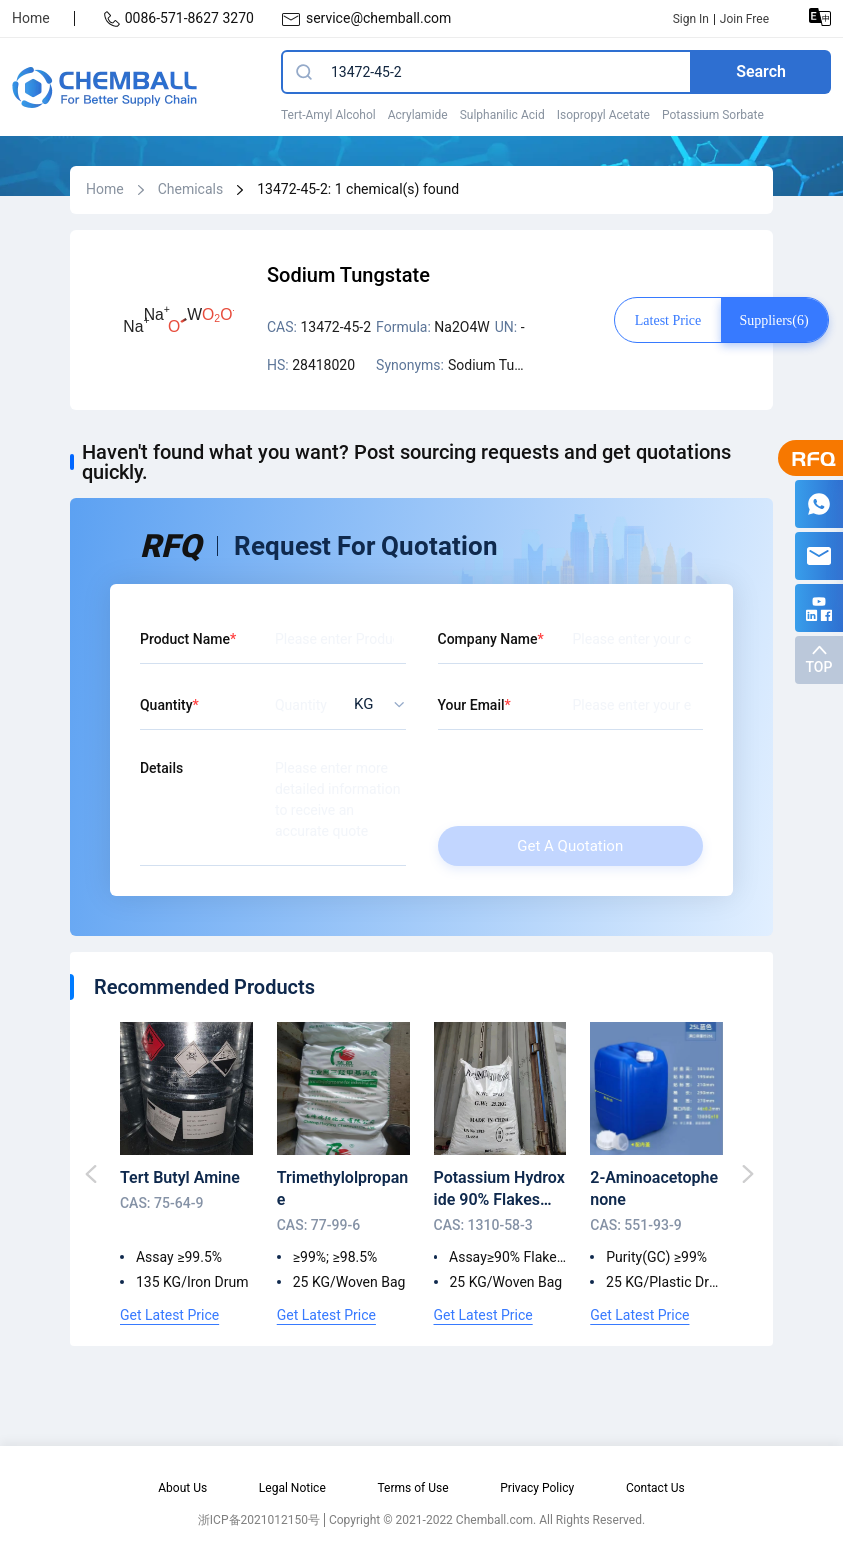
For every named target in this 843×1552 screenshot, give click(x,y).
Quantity (166, 705)
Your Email (471, 705)
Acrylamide (418, 115)
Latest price (668, 320)
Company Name (488, 639)
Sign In (691, 19)
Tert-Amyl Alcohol (328, 115)
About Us (182, 1488)
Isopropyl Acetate (603, 115)
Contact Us (655, 1488)
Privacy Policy (537, 1488)
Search (761, 71)
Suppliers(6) (773, 320)
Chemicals (191, 189)
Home (31, 18)
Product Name (185, 639)
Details (161, 768)
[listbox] (373, 704)
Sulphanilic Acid (502, 115)
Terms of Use (412, 1488)
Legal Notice (292, 1488)
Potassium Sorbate (713, 115)
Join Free (744, 19)
